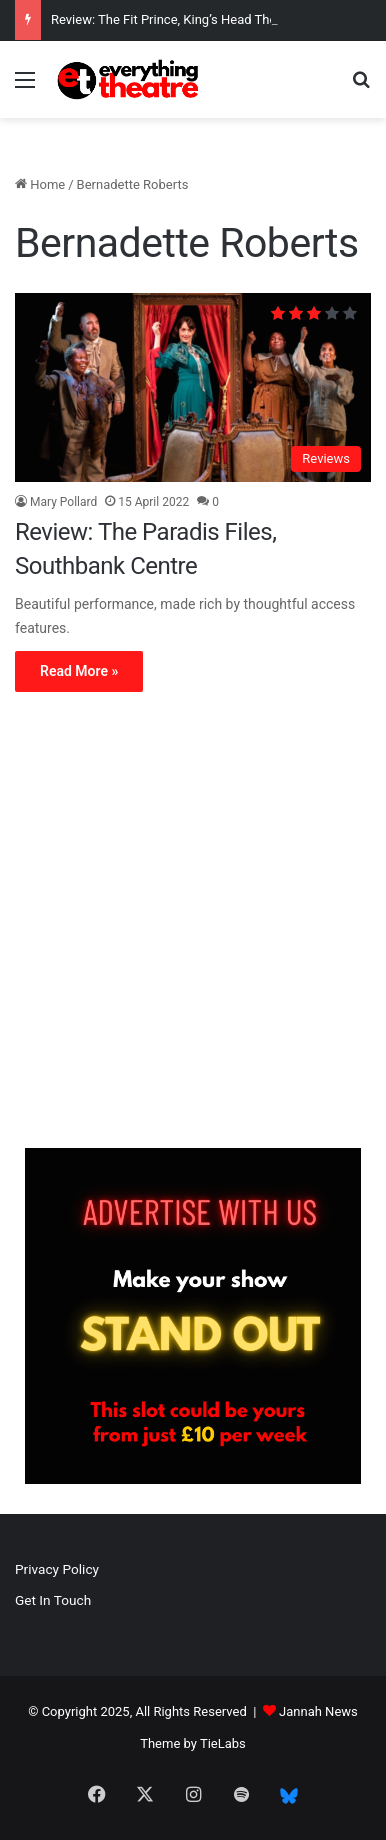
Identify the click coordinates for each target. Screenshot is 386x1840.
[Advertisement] (193, 925)
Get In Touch (53, 1600)
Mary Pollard (63, 502)
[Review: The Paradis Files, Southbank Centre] (193, 387)
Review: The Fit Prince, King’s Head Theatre (175, 19)
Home (40, 184)
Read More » (79, 671)
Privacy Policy (57, 1569)
